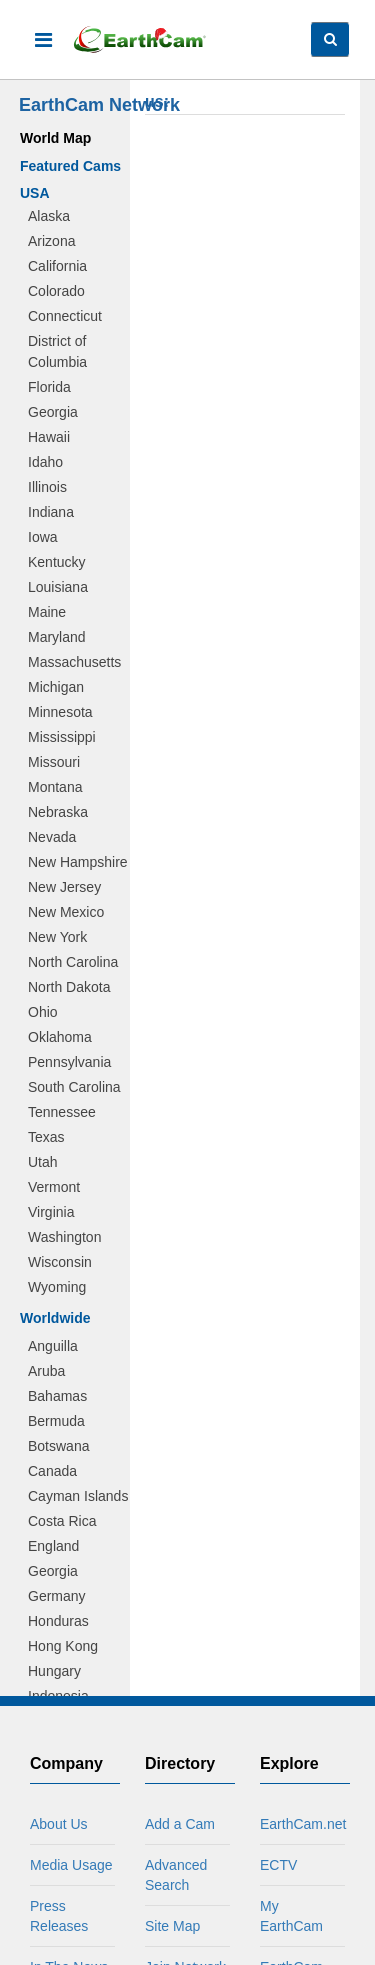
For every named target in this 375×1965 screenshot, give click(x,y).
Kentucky (57, 562)
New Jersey (64, 887)
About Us (59, 1824)
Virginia (51, 1212)
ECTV (278, 1865)
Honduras (58, 1621)
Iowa (43, 537)
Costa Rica (62, 1521)
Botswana (58, 1446)
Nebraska (58, 812)
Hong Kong (63, 1646)
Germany (57, 1596)
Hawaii (49, 437)
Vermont (54, 1187)
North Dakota (69, 987)
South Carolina (74, 1087)
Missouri (54, 762)
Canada (52, 1471)
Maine (47, 612)
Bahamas (57, 1396)
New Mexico (66, 912)
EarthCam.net (303, 1824)
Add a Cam (180, 1824)
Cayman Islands (78, 1496)
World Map (55, 138)
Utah (43, 1162)
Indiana (51, 512)
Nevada (52, 837)
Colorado (56, 291)
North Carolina (73, 962)
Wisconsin (60, 1262)
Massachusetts (74, 662)
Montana (55, 787)
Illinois (47, 487)
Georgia (53, 412)
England (53, 1546)
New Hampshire (78, 862)
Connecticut (65, 316)
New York (57, 937)
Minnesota (60, 712)
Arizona (51, 241)
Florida (49, 387)
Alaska (49, 216)
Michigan (56, 687)
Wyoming (57, 1287)
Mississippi (62, 737)
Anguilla (53, 1346)
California (57, 266)
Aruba (46, 1371)
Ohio (43, 1012)
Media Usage (71, 1865)
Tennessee (62, 1112)
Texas (46, 1137)
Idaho (45, 462)
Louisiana (58, 587)
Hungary (54, 1671)
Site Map (172, 1926)
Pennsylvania (69, 1062)
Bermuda (56, 1421)
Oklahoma (60, 1037)
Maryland (57, 637)
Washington (64, 1237)
